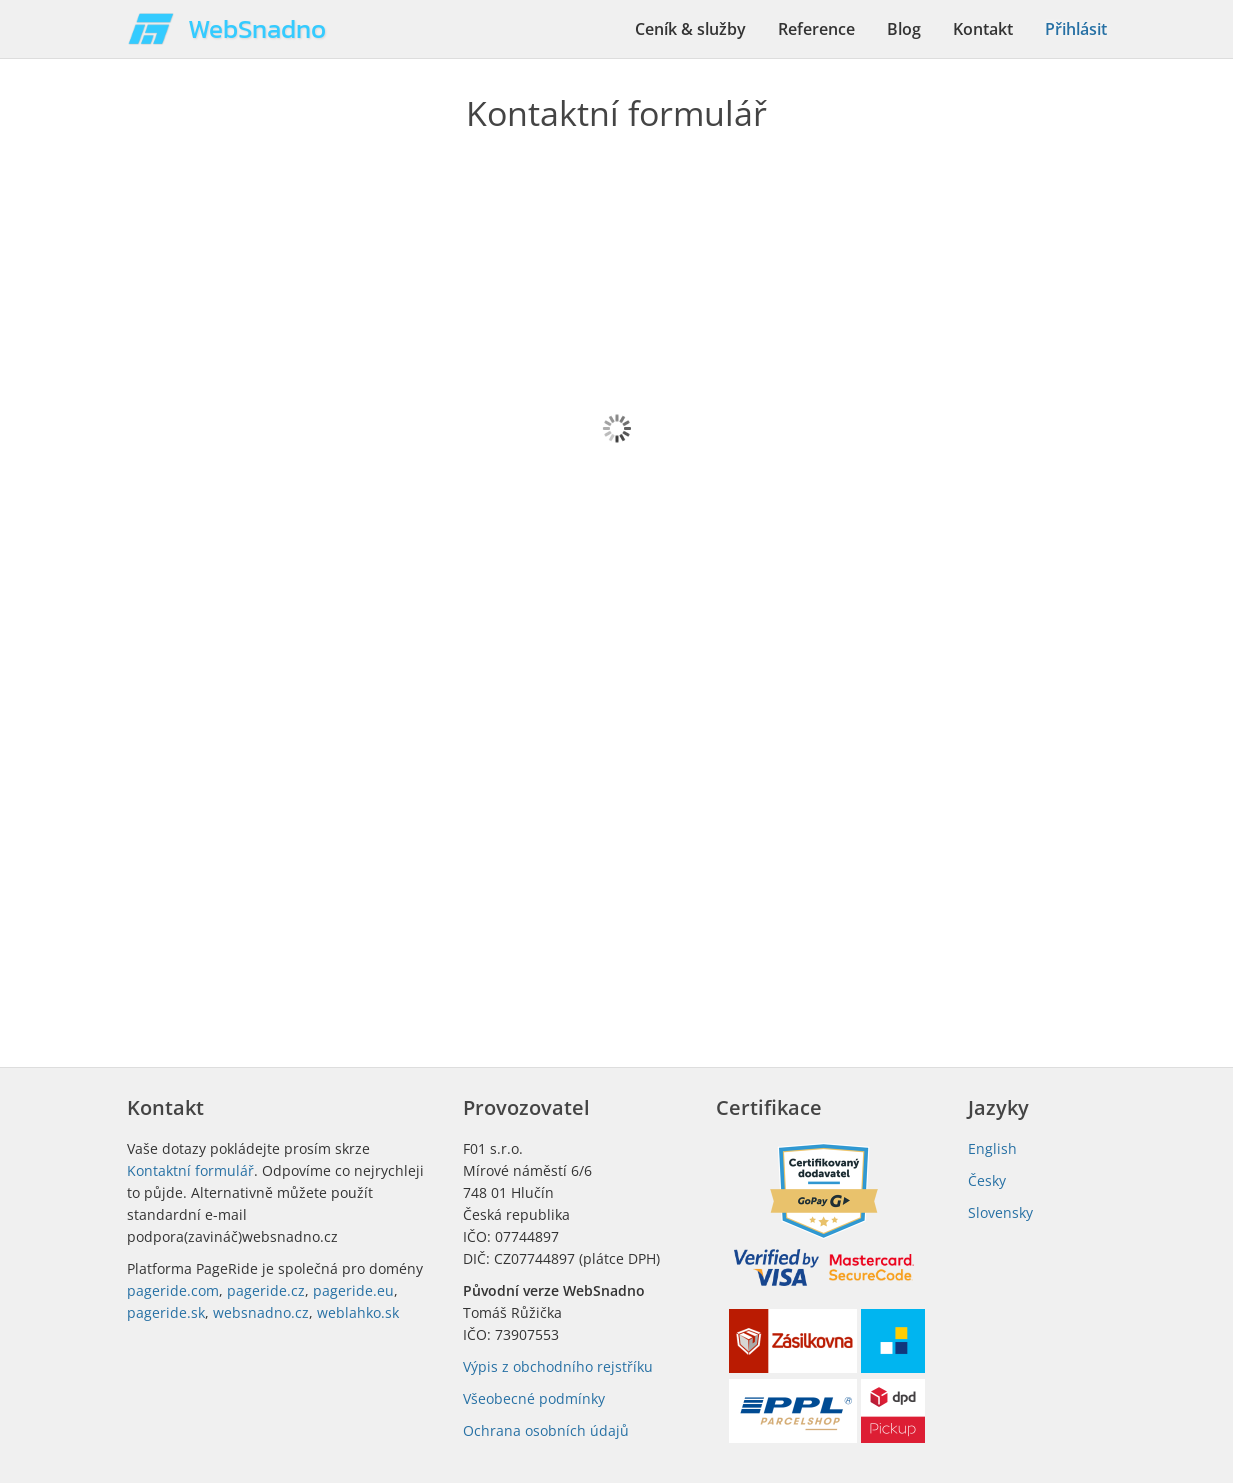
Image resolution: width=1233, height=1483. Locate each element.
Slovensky (1000, 1212)
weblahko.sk (358, 1312)
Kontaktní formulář (190, 1170)
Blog (904, 29)
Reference (816, 29)
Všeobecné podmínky (534, 1398)
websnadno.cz (261, 1312)
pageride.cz (266, 1290)
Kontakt (983, 29)
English (992, 1148)
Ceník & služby (690, 29)
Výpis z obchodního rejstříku (558, 1366)
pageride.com (173, 1290)
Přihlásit (1076, 29)
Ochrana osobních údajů (546, 1430)
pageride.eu (353, 1290)
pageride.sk (166, 1312)
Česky (987, 1180)
